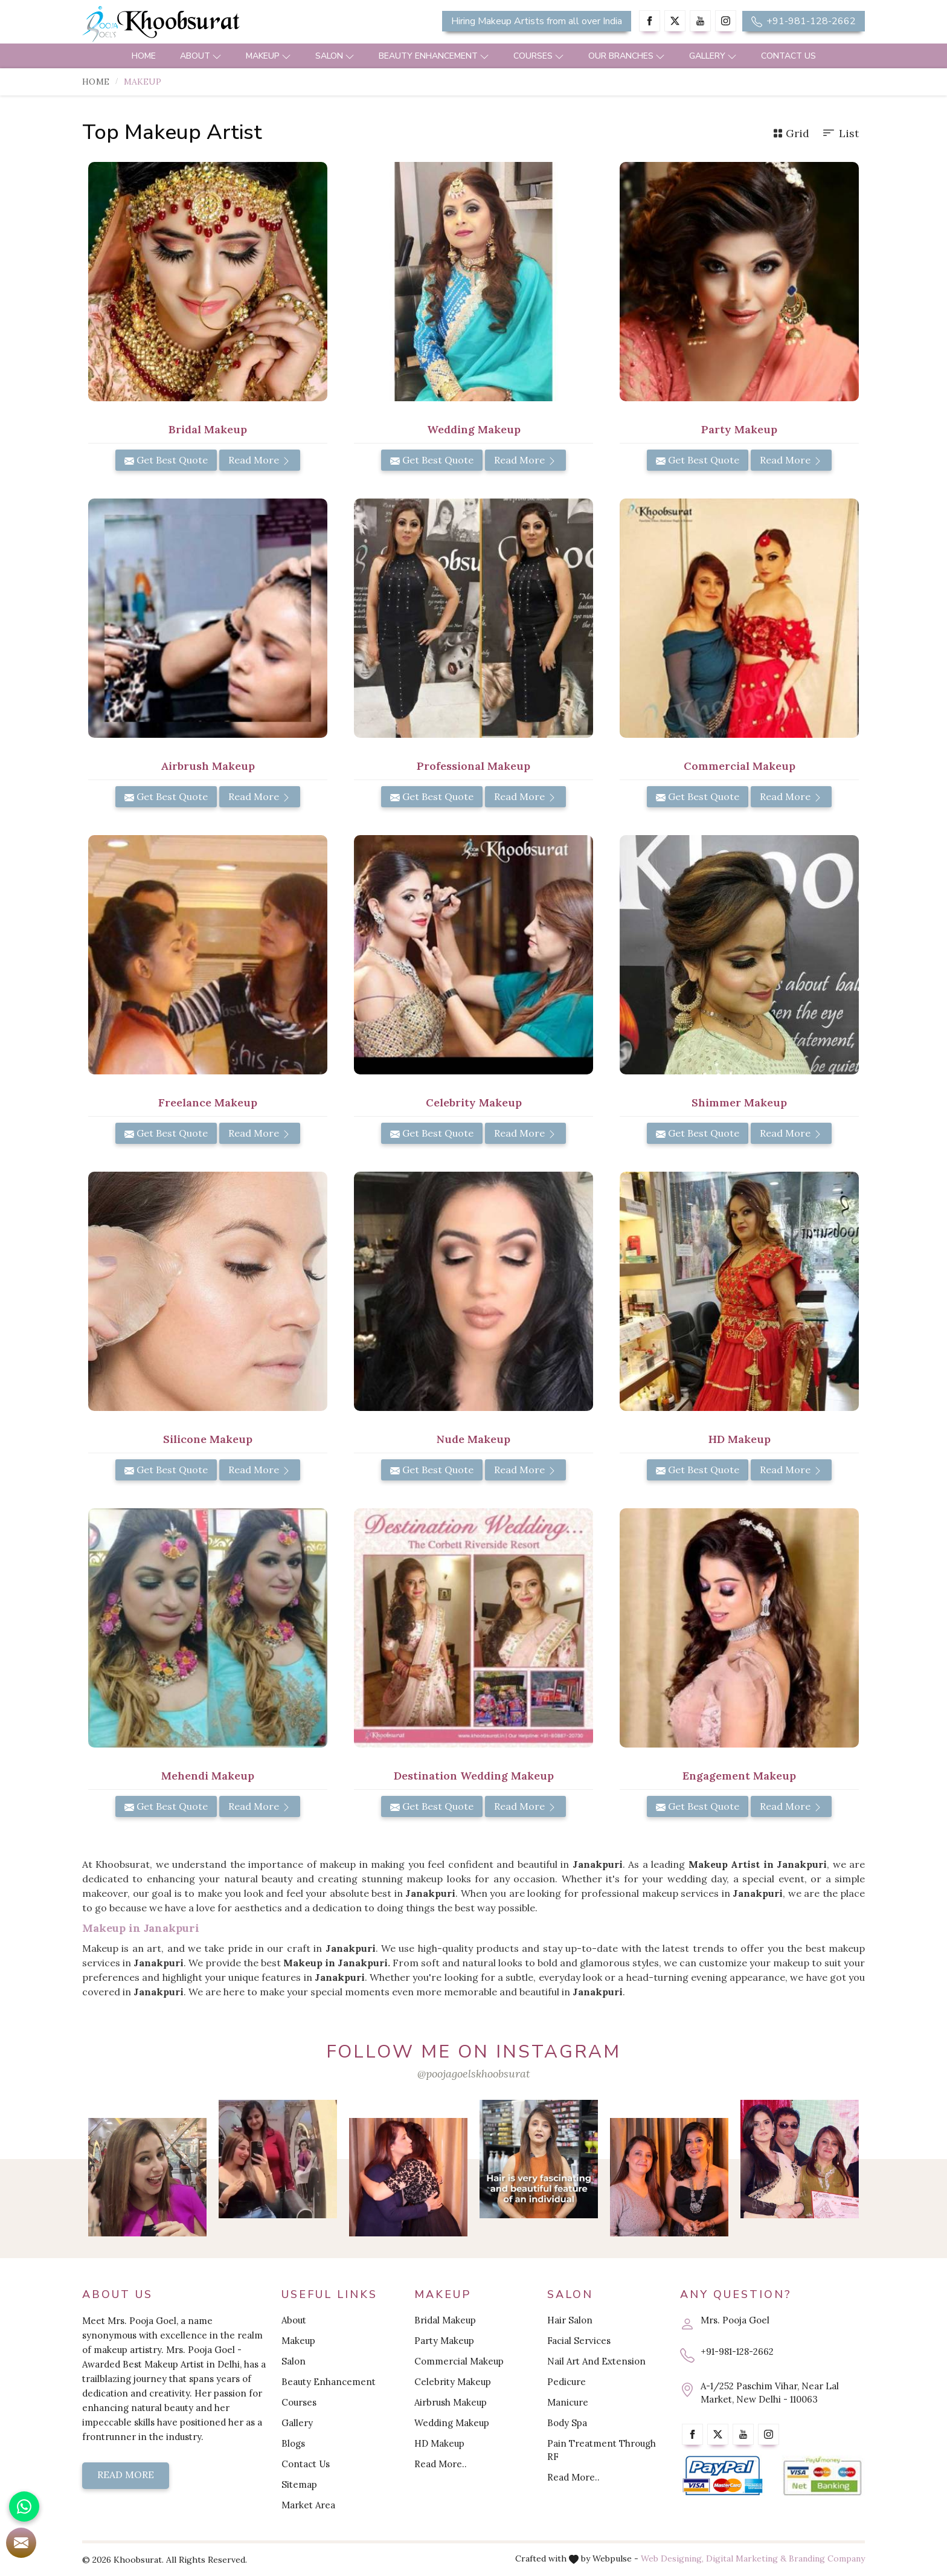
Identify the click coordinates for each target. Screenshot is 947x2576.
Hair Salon (569, 2320)
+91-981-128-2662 (803, 21)
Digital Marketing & (746, 2558)
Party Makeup (739, 429)
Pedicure (566, 2381)
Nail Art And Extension (596, 2361)
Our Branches (626, 56)
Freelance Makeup (207, 1102)
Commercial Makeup (739, 766)
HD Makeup (739, 1439)
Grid (791, 133)
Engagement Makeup (739, 1776)
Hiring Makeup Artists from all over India (536, 21)
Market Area (308, 2505)
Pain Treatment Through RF (601, 2450)
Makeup (268, 56)
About (201, 56)
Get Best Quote (166, 460)
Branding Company (827, 2558)
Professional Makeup (473, 766)
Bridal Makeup (208, 429)
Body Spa (567, 2423)
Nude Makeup (473, 1439)
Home (144, 56)
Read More (259, 460)
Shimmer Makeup (739, 1102)
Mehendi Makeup (207, 1776)
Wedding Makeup (474, 429)
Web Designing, (672, 2558)
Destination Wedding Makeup (474, 1776)
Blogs (293, 2443)
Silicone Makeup (207, 1439)
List (840, 133)
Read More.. (440, 2464)
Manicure (567, 2402)
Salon (335, 56)
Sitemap (299, 2484)
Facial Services (579, 2340)
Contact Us (788, 56)
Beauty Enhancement (434, 56)
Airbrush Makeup (208, 766)
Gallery (713, 56)
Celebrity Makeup (474, 1102)
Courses (538, 56)
